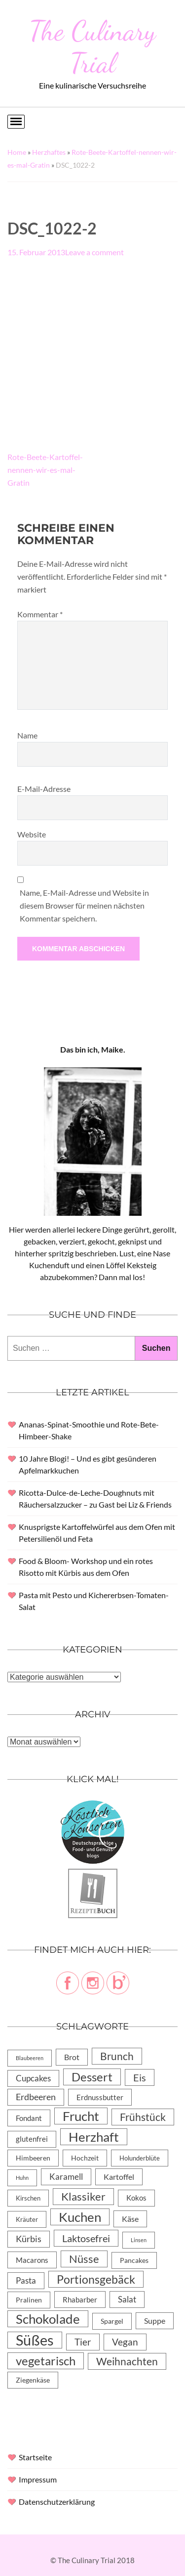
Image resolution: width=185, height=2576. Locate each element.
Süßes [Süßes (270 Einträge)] (35, 2340)
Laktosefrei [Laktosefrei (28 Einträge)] (86, 2238)
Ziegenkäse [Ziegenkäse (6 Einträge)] (33, 2380)
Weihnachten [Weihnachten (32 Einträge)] (127, 2361)
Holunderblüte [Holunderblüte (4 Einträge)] (139, 2158)
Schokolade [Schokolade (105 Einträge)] (48, 2318)
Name (27, 735)
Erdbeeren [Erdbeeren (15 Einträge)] (36, 2097)
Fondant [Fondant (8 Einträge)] (29, 2118)
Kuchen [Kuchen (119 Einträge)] (80, 2217)
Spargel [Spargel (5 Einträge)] (112, 2321)
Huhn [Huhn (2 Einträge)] (22, 2177)
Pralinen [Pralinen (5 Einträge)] (29, 2300)
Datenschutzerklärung (57, 2501)
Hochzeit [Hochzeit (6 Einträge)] (85, 2158)
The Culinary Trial (92, 47)
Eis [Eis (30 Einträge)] (139, 2077)
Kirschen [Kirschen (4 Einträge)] (28, 2198)
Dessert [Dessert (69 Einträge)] (92, 2077)
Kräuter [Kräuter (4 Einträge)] (27, 2219)
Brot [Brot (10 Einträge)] (71, 2057)
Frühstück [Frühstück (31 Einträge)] (143, 2117)
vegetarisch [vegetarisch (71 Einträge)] (45, 2360)
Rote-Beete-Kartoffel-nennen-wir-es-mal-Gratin (45, 469)
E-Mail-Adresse (44, 788)
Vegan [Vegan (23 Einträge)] (125, 2341)
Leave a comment (94, 252)
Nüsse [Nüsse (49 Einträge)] (84, 2258)
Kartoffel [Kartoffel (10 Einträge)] (119, 2176)
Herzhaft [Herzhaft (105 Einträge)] (94, 2136)
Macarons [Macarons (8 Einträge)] (32, 2259)
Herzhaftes (49, 152)
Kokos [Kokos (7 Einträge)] (136, 2198)
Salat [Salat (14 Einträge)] (127, 2299)
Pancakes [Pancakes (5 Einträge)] (134, 2260)
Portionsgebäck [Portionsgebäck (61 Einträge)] (96, 2279)
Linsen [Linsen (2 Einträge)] (139, 2240)
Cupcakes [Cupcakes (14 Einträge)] (33, 2078)
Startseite (35, 2457)
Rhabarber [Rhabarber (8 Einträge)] (80, 2299)
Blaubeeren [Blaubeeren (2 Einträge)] (29, 2058)
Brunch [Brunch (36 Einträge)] (117, 2056)
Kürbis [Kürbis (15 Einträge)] (28, 2239)
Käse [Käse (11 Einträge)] (130, 2218)
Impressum (38, 2479)
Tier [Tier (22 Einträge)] (82, 2341)
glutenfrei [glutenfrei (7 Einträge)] (32, 2139)
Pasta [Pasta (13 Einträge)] (26, 2280)
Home (16, 152)
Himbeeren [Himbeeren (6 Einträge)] (33, 2158)
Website (31, 834)
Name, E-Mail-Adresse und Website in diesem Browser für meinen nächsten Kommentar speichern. (84, 905)
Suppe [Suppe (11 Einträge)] (154, 2320)
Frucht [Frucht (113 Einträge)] (81, 2116)
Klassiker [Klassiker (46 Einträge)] (83, 2196)
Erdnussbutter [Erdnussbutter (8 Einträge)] (99, 2097)
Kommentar (40, 614)
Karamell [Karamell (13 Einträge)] (66, 2176)
